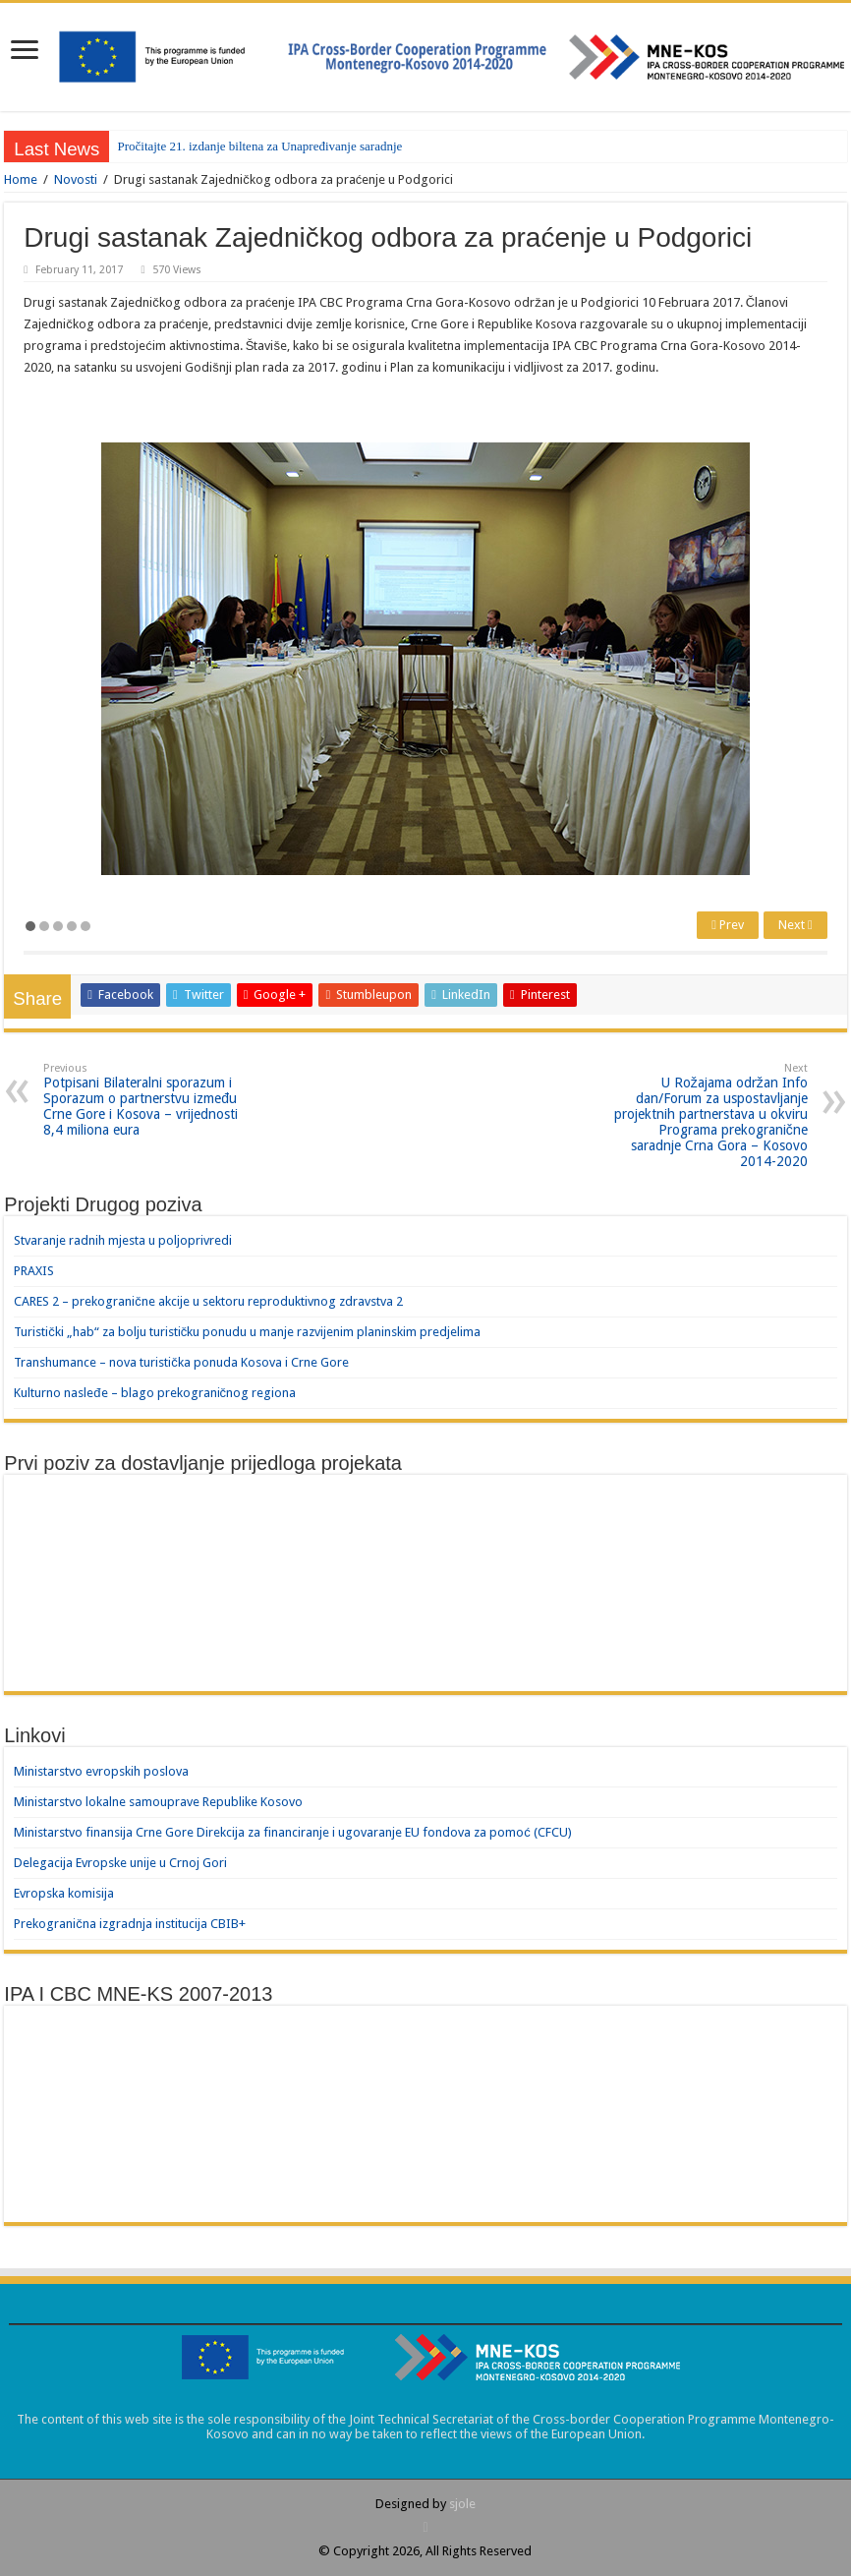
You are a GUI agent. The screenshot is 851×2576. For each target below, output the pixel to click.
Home (20, 179)
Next (795, 924)
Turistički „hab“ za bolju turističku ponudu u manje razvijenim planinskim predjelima (247, 1331)
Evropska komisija (64, 1893)
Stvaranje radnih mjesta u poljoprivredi (123, 1240)
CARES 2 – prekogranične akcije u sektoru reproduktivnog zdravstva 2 (208, 1301)
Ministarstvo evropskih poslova (101, 1771)
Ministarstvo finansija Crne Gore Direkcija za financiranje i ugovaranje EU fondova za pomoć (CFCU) (293, 1832)
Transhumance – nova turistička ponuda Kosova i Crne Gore (181, 1362)
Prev (727, 924)
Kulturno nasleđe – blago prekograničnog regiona (155, 1392)
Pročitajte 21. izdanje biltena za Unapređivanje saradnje (259, 146)
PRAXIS (34, 1270)
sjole (462, 2503)
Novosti (75, 179)
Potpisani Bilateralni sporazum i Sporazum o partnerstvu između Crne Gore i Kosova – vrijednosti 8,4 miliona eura (144, 1100)
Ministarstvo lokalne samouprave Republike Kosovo (158, 1801)
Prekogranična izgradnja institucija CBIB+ (130, 1923)
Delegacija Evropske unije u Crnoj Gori (120, 1862)
